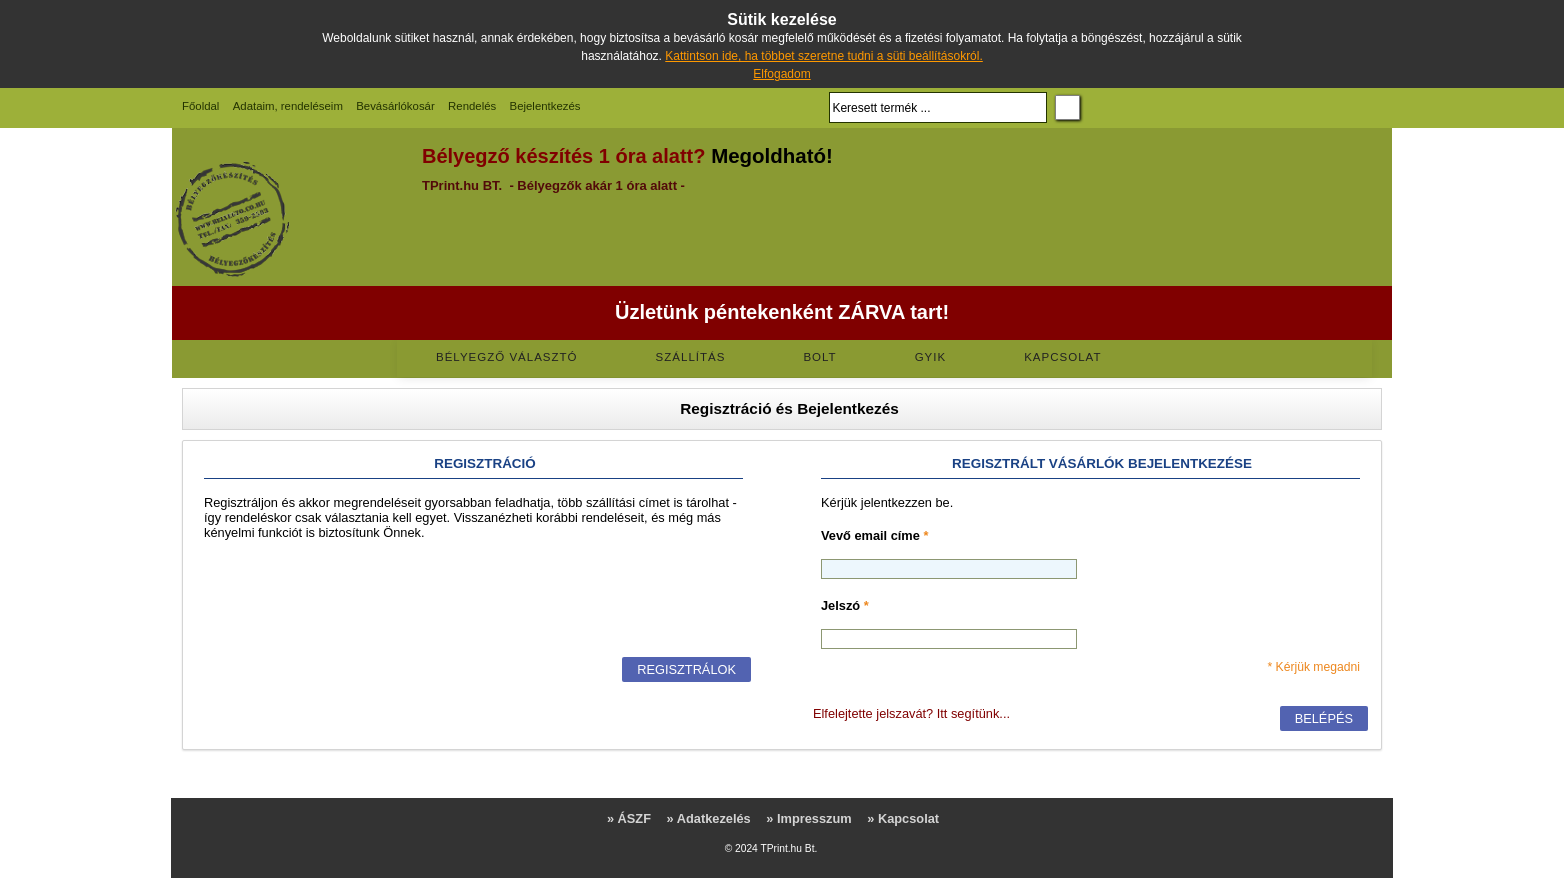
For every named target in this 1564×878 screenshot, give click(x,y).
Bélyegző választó (507, 357)
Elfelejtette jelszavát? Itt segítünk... (911, 713)
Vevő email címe (874, 535)
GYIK (931, 357)
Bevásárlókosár (395, 106)
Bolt (819, 357)
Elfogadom (781, 74)
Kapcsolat (1062, 357)
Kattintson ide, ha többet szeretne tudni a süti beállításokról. (824, 56)
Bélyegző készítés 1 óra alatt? (563, 156)
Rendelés (472, 106)
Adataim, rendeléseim (288, 106)
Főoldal (200, 106)
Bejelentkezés (545, 106)
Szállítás (691, 357)
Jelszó (845, 605)
